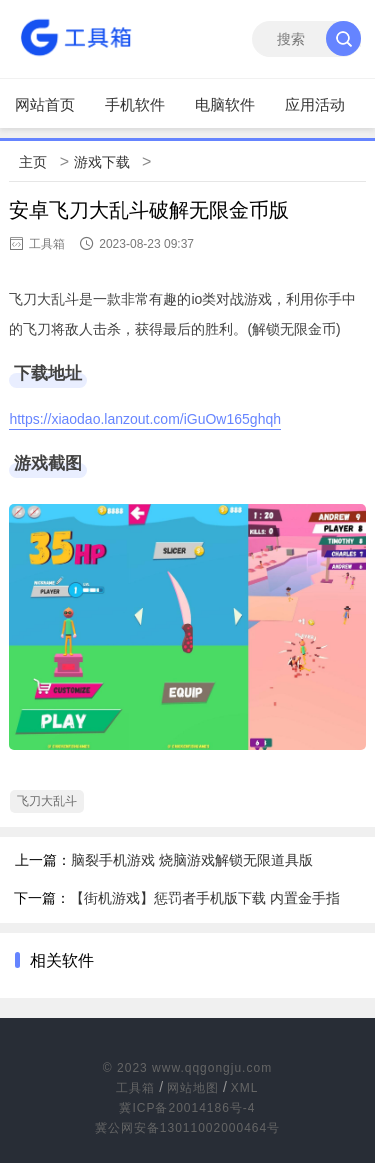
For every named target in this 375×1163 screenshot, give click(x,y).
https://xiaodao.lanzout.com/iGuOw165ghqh (145, 419)
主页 (33, 162)
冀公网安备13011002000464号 (187, 1128)
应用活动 (315, 104)
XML (245, 1088)
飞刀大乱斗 (47, 801)
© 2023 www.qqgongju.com (187, 1068)
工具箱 (135, 1088)
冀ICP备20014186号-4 (187, 1108)
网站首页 (45, 104)
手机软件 (135, 104)
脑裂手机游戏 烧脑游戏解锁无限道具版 (192, 860)
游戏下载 (102, 162)
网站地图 (193, 1088)
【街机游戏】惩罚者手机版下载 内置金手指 (205, 898)
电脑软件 (225, 104)
